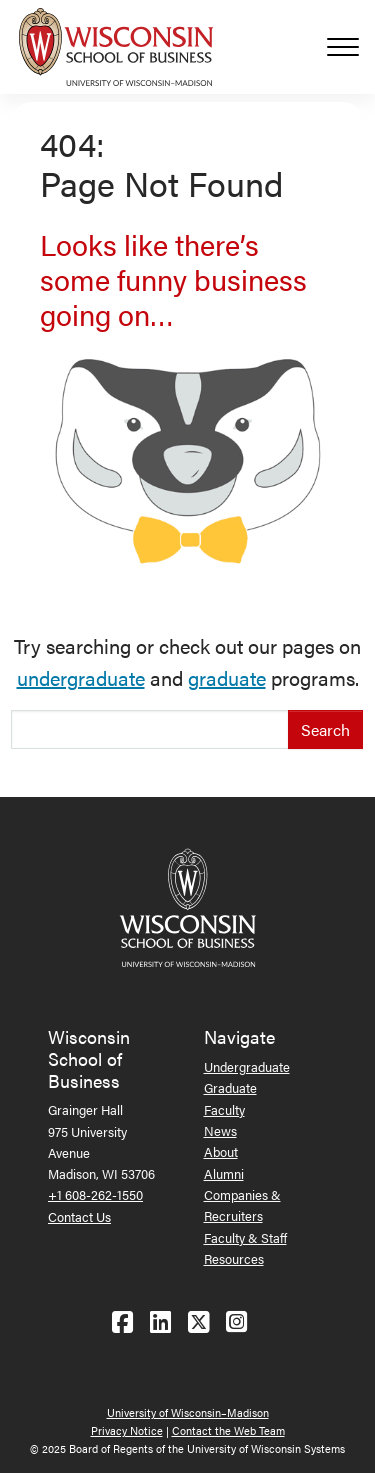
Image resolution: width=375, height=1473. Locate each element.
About (221, 1151)
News (220, 1130)
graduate (227, 677)
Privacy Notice (127, 1430)
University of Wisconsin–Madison (188, 1412)
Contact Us (79, 1216)
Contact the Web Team (228, 1430)
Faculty (224, 1109)
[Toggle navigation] (351, 47)
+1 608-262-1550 (95, 1194)
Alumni (224, 1173)
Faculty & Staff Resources (245, 1248)
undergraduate (81, 677)
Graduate (230, 1087)
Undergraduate (247, 1066)
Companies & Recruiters (242, 1205)
